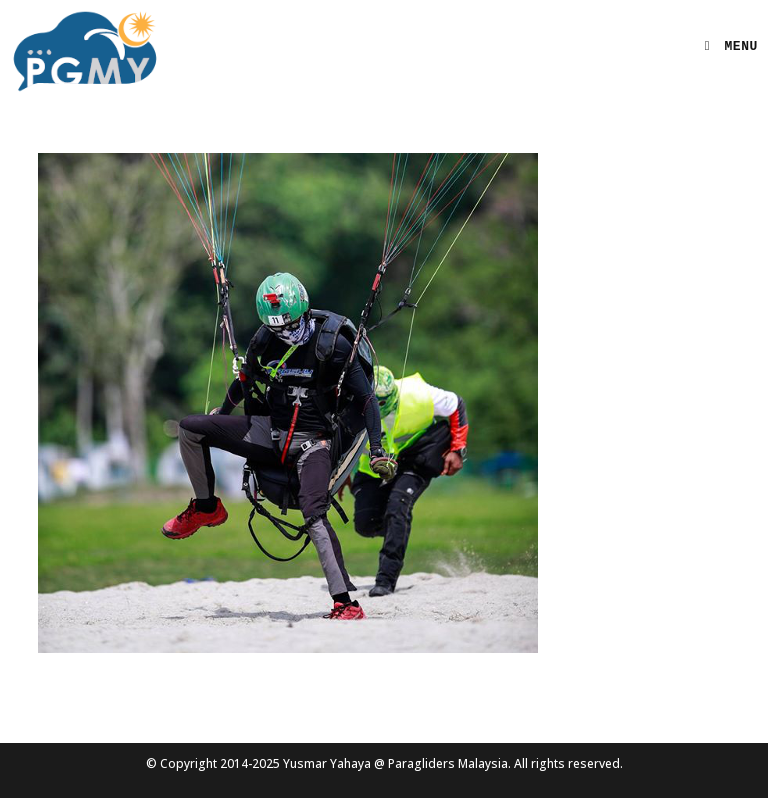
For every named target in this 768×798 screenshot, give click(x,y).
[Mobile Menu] (724, 47)
